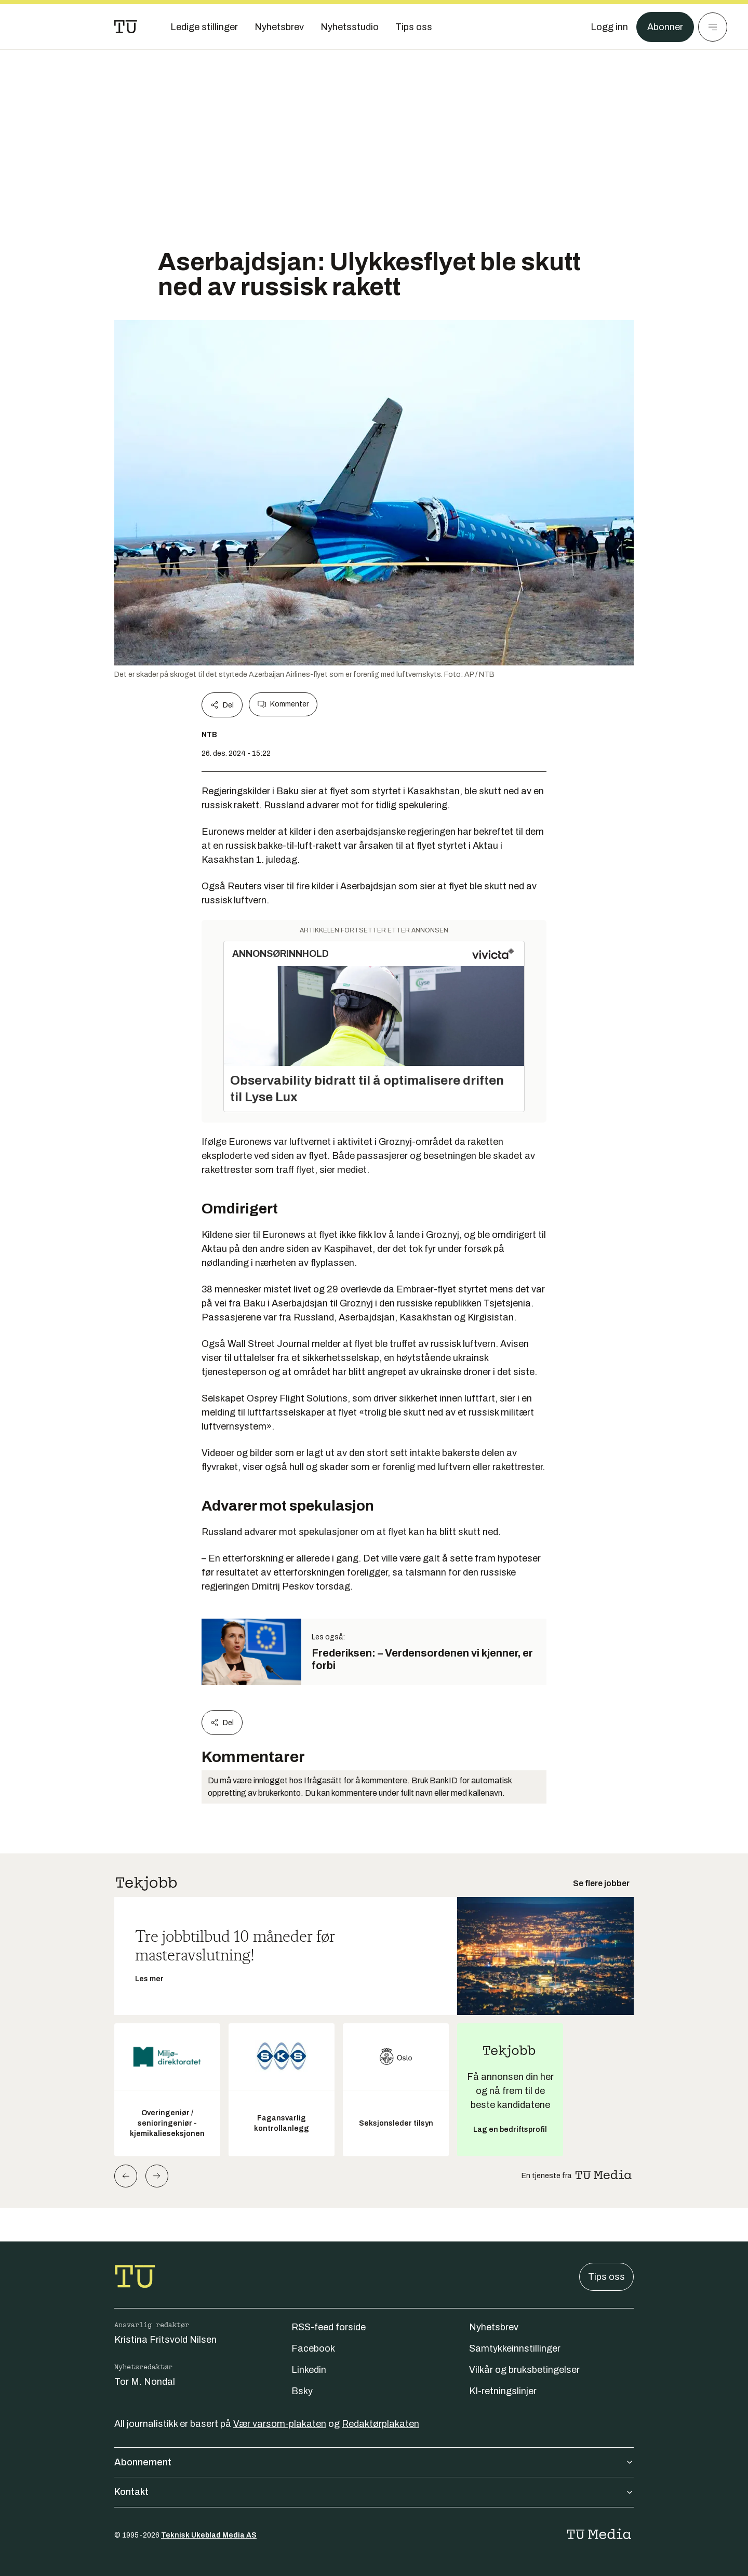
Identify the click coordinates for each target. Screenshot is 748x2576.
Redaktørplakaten (380, 2424)
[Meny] (712, 27)
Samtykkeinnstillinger (514, 2348)
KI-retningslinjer (503, 2391)
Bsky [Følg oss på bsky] (302, 2391)
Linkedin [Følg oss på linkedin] (308, 2370)
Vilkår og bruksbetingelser (524, 2370)
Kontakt (374, 2492)
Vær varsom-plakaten (279, 2424)
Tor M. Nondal (144, 2382)
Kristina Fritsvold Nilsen (165, 2339)
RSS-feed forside (328, 2327)
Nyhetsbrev (493, 2327)
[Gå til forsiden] (125, 27)
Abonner (665, 27)
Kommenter (283, 704)
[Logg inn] (609, 27)
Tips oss (606, 2277)
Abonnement (374, 2462)
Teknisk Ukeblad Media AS (209, 2535)
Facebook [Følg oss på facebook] (313, 2348)
